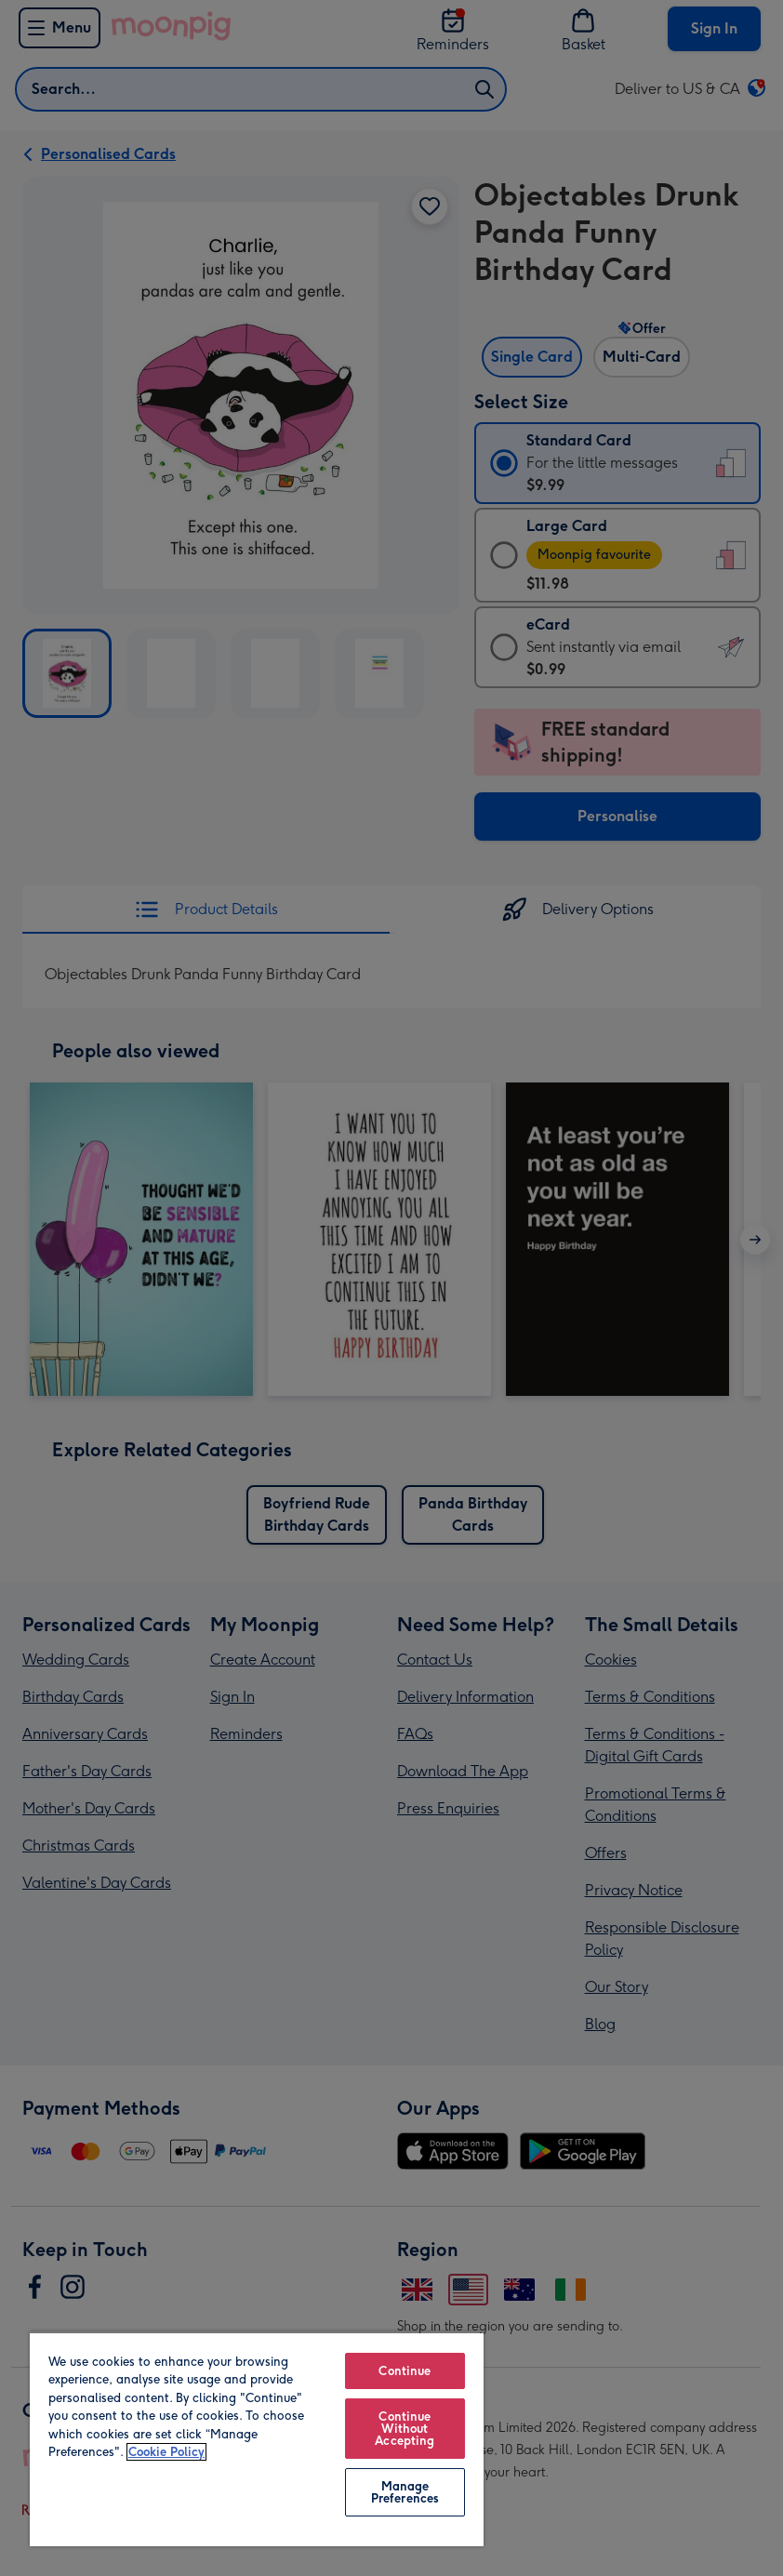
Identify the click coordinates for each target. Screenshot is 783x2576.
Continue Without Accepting (404, 2429)
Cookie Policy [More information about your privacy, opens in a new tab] (166, 2452)
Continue (404, 2371)
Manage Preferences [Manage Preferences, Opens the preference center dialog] (405, 2492)
